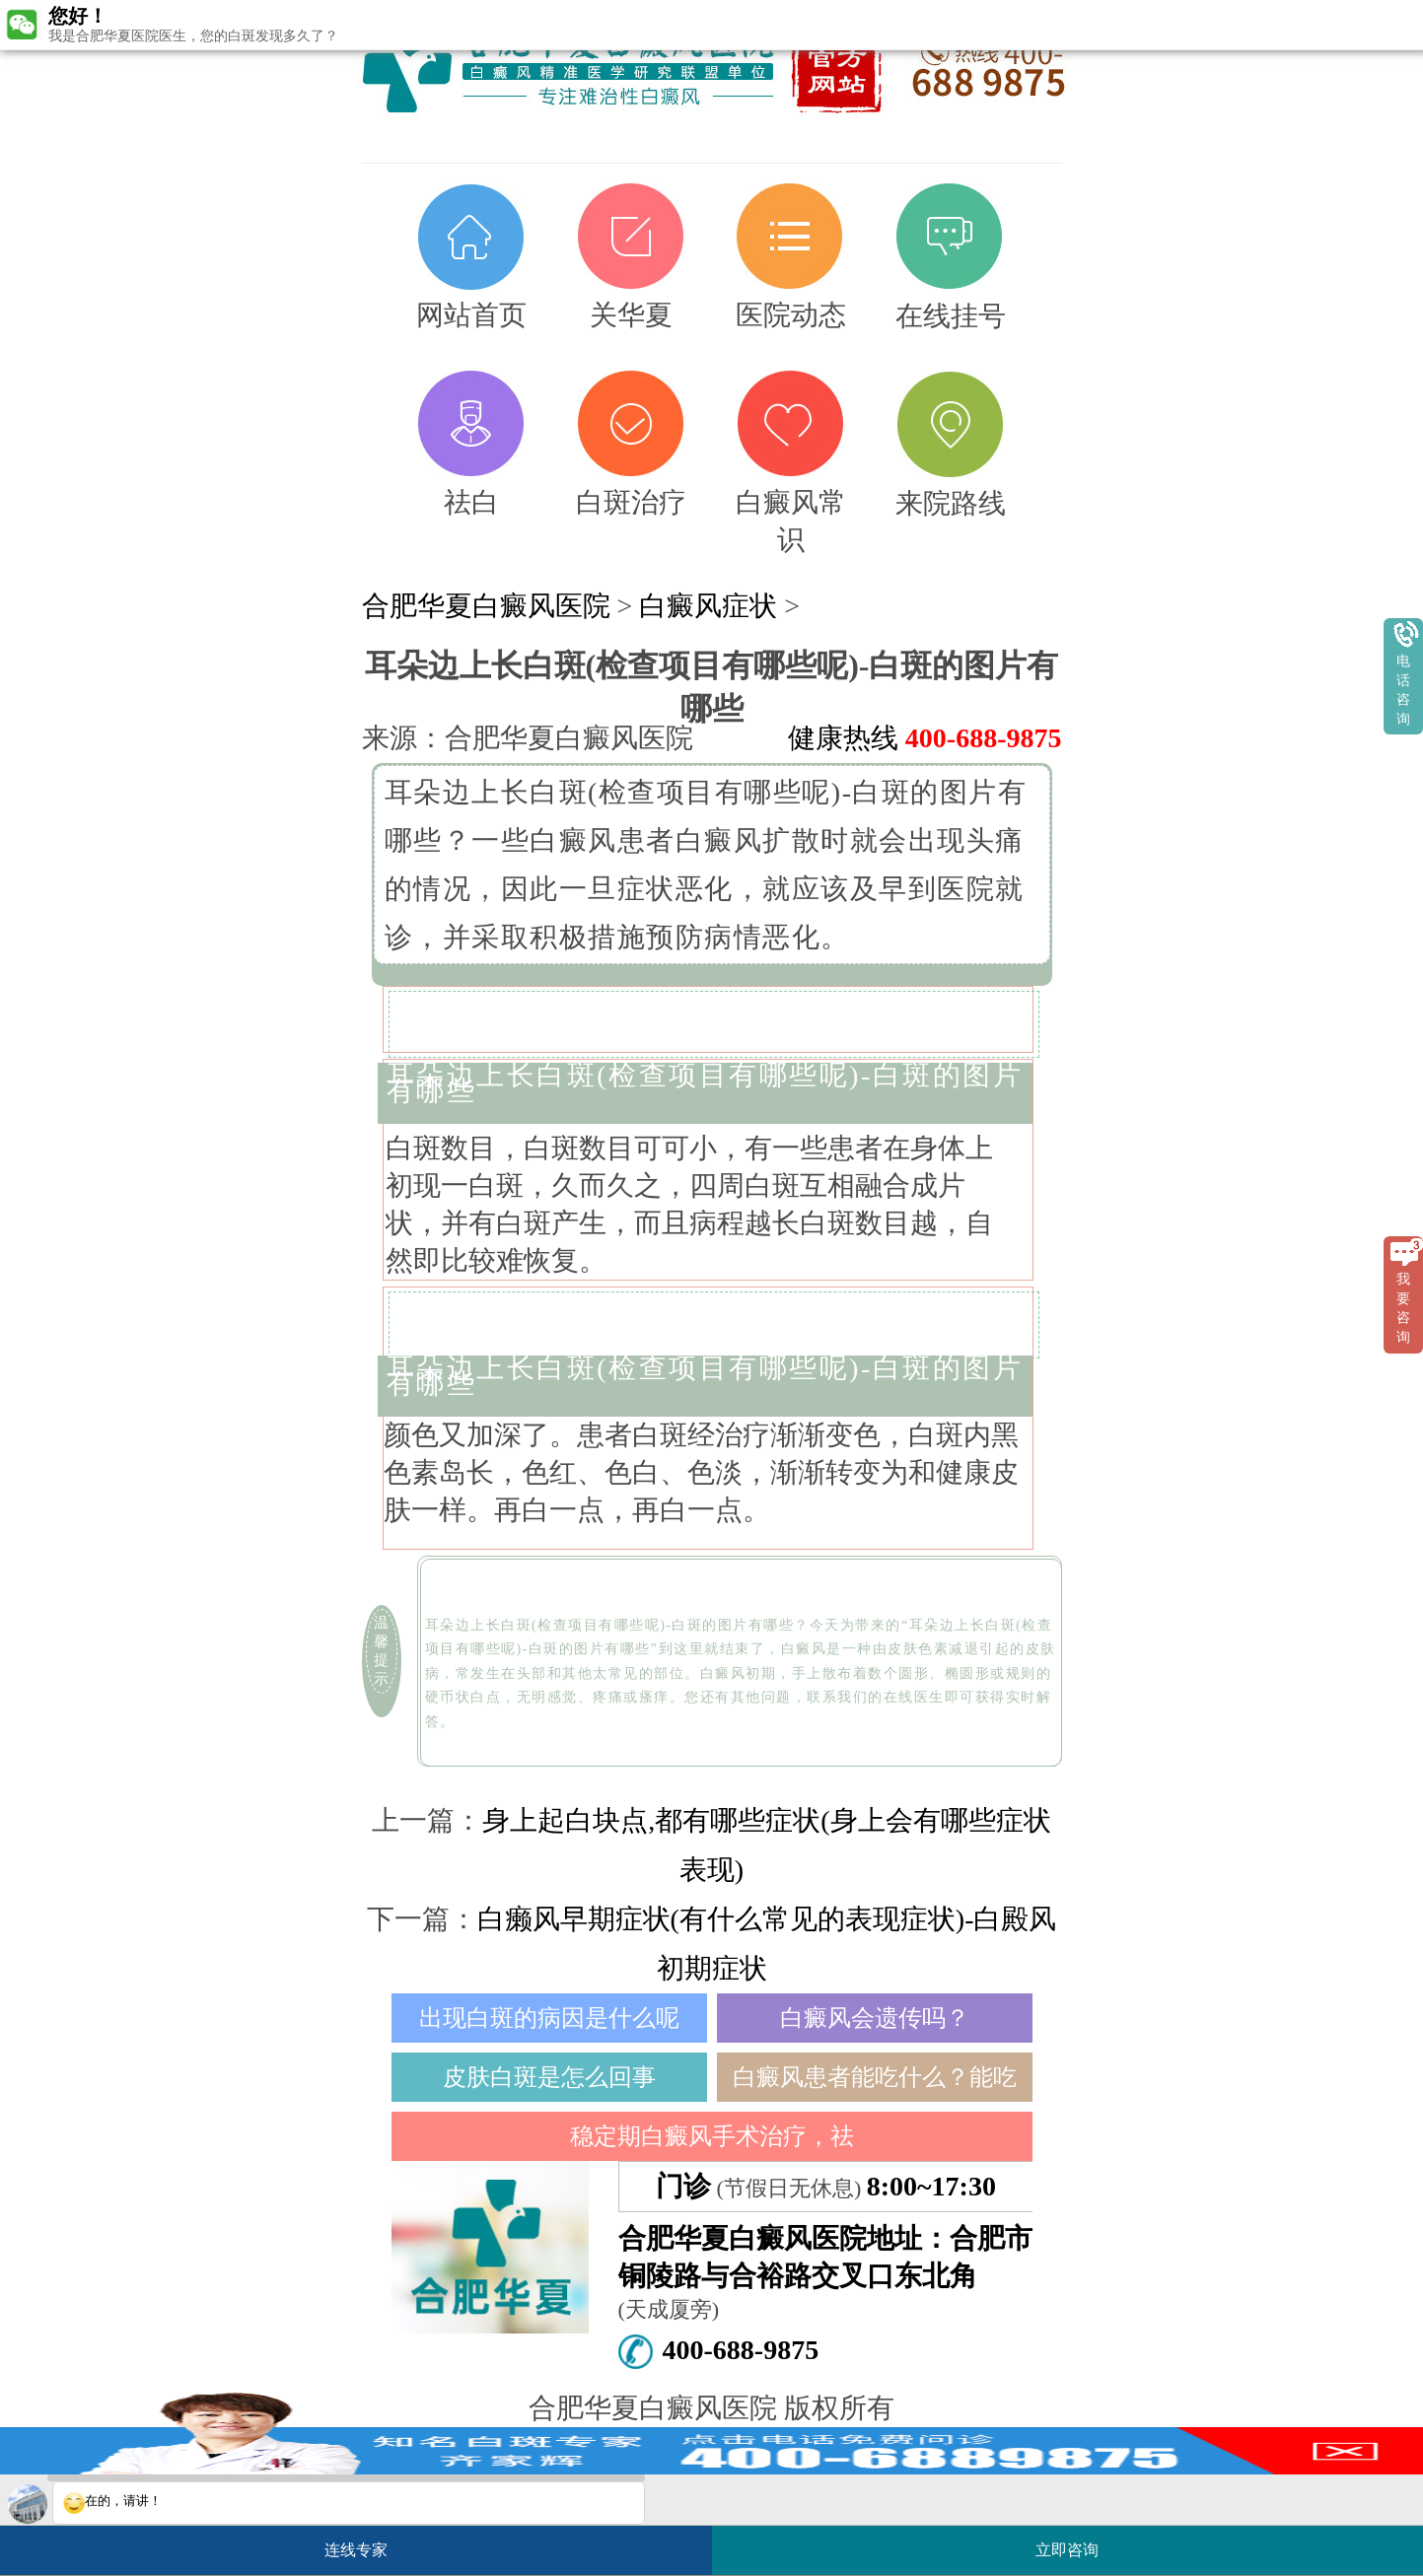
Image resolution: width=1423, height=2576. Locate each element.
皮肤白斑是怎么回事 (549, 2077)
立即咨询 (1076, 2542)
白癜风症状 (708, 606)
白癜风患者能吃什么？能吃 (875, 2077)
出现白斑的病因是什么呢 (549, 2018)
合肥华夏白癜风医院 (486, 606)
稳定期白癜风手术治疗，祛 (712, 2136)
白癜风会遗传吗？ (874, 2018)
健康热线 (925, 738)
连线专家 (356, 2549)
